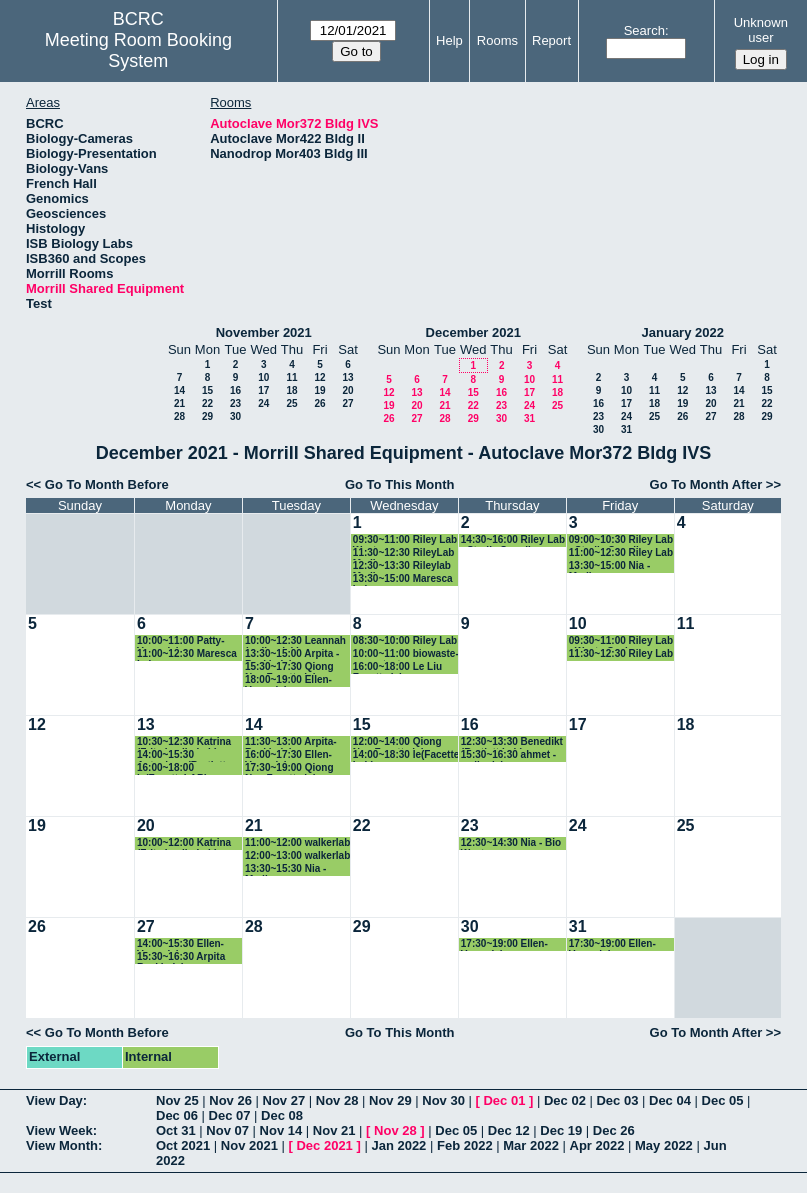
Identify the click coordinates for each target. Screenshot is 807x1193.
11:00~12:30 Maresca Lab (187, 654)
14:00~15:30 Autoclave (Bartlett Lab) (181, 755)
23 (235, 403)
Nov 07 (227, 1130)
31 (529, 418)
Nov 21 (334, 1130)
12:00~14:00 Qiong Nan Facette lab (397, 742)
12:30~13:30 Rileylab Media (402, 566)
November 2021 (264, 332)
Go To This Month (400, 484)
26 (319, 403)
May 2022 (664, 1145)
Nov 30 (443, 1100)
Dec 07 (230, 1115)
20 (347, 390)
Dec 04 (670, 1100)
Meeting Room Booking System (138, 50)
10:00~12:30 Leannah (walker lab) (295, 641)
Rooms (497, 40)
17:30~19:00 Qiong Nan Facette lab (289, 768)
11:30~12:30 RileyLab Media (403, 553)
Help (449, 40)
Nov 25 (177, 1100)
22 (207, 403)
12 (319, 377)
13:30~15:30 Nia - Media (285, 869)
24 (263, 403)
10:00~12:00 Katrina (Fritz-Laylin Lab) (184, 843)
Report (551, 40)
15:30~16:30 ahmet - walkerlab (508, 755)
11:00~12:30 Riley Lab (621, 552)
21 (179, 403)
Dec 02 (565, 1100)
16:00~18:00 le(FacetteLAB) (172, 768)
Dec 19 (561, 1130)
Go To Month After (706, 484)
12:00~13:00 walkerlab (297, 855)
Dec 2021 (324, 1145)
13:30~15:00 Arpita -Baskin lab (292, 654)
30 (235, 416)
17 (263, 390)
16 (235, 390)
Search (644, 30)
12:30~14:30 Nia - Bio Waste (511, 843)
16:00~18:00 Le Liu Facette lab (397, 667)
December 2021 (473, 332)
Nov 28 (337, 1100)
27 (347, 403)
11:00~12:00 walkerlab (297, 842)
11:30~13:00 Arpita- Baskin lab (291, 742)
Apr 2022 (597, 1145)
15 (207, 390)
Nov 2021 (249, 1145)
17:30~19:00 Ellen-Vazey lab (504, 944)
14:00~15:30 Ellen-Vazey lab (180, 944)
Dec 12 (509, 1130)
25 (291, 403)
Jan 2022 (398, 1145)
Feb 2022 (465, 1145)
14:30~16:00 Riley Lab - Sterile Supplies (513, 540)
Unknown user (761, 30)
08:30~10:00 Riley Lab (405, 640)
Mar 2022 (531, 1145)
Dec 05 (723, 1100)
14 (179, 390)
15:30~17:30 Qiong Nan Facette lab (289, 667)
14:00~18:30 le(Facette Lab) (406, 755)
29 (207, 416)
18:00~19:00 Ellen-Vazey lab (288, 680)
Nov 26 (230, 1100)
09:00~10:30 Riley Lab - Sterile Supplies (621, 540)
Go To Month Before (107, 484)
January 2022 (683, 332)
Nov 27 (284, 1100)
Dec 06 (177, 1115)
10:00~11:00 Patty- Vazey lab (181, 641)
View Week (59, 1130)
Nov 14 (281, 1130)
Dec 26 (614, 1130)
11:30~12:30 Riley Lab (621, 653)
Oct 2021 (183, 1145)
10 (263, 377)
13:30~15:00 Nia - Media (609, 566)
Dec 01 (504, 1100)
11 (291, 377)
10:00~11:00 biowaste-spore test (406, 654)
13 (347, 377)
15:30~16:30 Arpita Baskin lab (181, 957)
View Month (62, 1145)
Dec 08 (282, 1115)
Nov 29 (390, 1100)
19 (319, 390)
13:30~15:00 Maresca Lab (403, 579)
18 (291, 390)
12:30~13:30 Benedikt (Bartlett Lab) (512, 742)
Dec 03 (617, 1100)
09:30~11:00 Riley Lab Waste (405, 540)
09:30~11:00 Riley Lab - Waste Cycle (621, 641)
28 (179, 416)
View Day (54, 1100)
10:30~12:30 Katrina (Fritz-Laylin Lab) (184, 742)
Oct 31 (176, 1130)
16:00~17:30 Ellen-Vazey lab (288, 755)
